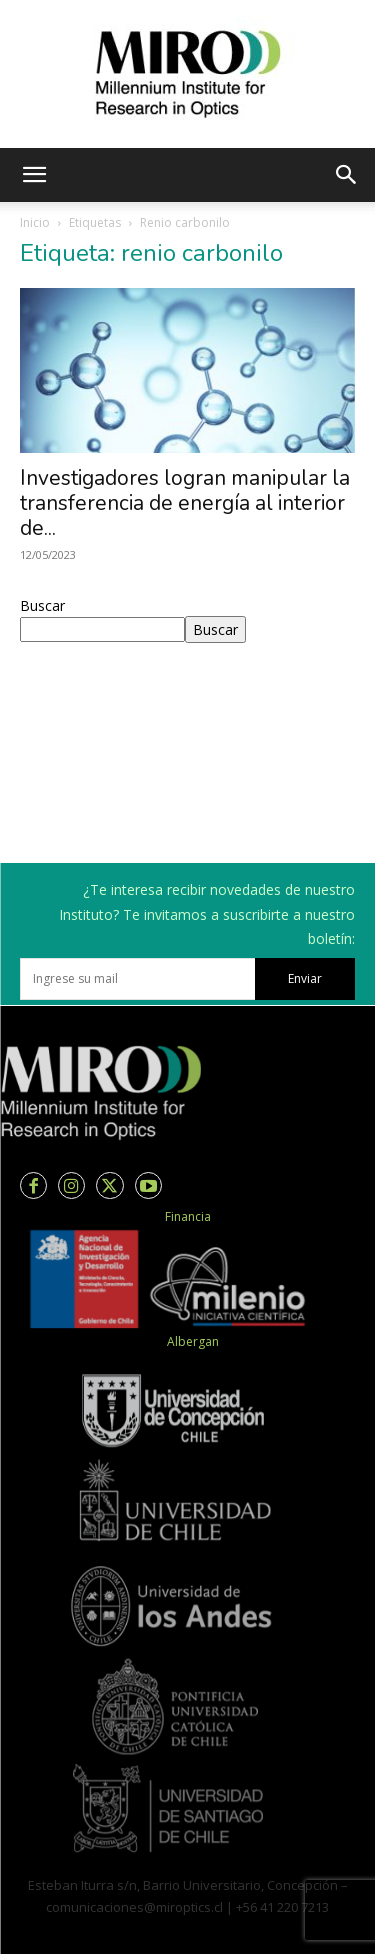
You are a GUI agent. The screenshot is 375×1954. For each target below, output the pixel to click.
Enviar (305, 978)
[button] (34, 175)
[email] (137, 979)
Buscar (42, 605)
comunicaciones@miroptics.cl (134, 1907)
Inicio (35, 222)
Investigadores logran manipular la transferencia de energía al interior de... (185, 503)
